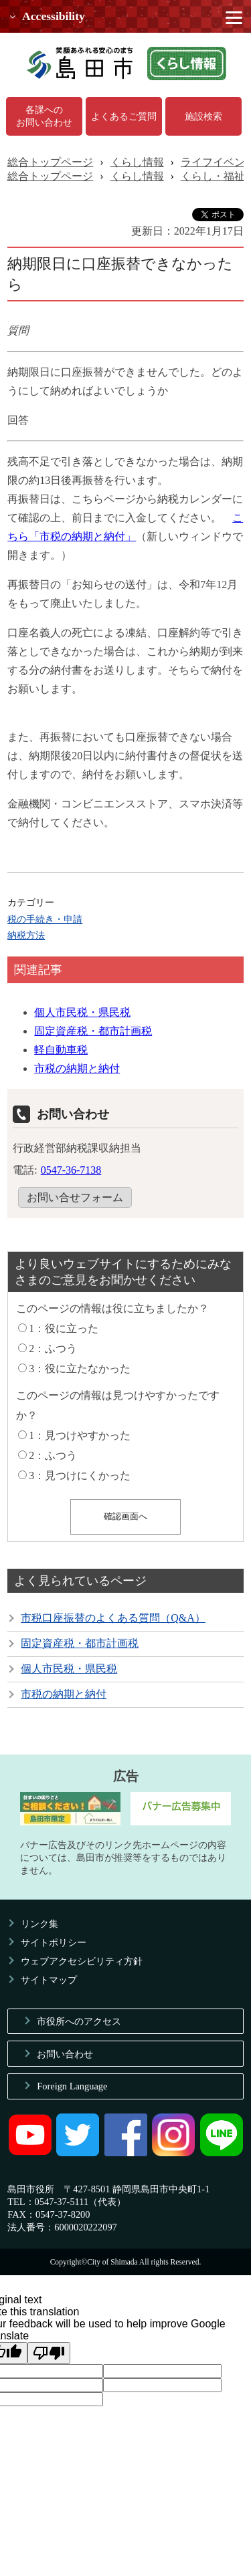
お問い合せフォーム (75, 1197)
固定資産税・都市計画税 (93, 1031)
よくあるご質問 (124, 116)
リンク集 (39, 1923)
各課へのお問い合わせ (44, 116)
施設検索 (203, 116)
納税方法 (26, 935)
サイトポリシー (53, 1942)
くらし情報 (137, 162)
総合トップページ (50, 162)
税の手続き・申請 (44, 919)
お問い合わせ (65, 2054)
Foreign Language (72, 2086)
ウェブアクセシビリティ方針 (82, 1961)
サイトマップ (49, 1979)
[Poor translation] (48, 2353)
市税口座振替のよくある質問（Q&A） (113, 1618)
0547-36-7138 (71, 1170)
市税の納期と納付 (77, 1068)
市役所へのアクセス (79, 2021)
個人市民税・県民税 (82, 1012)
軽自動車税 (61, 1049)
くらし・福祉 (213, 176)
